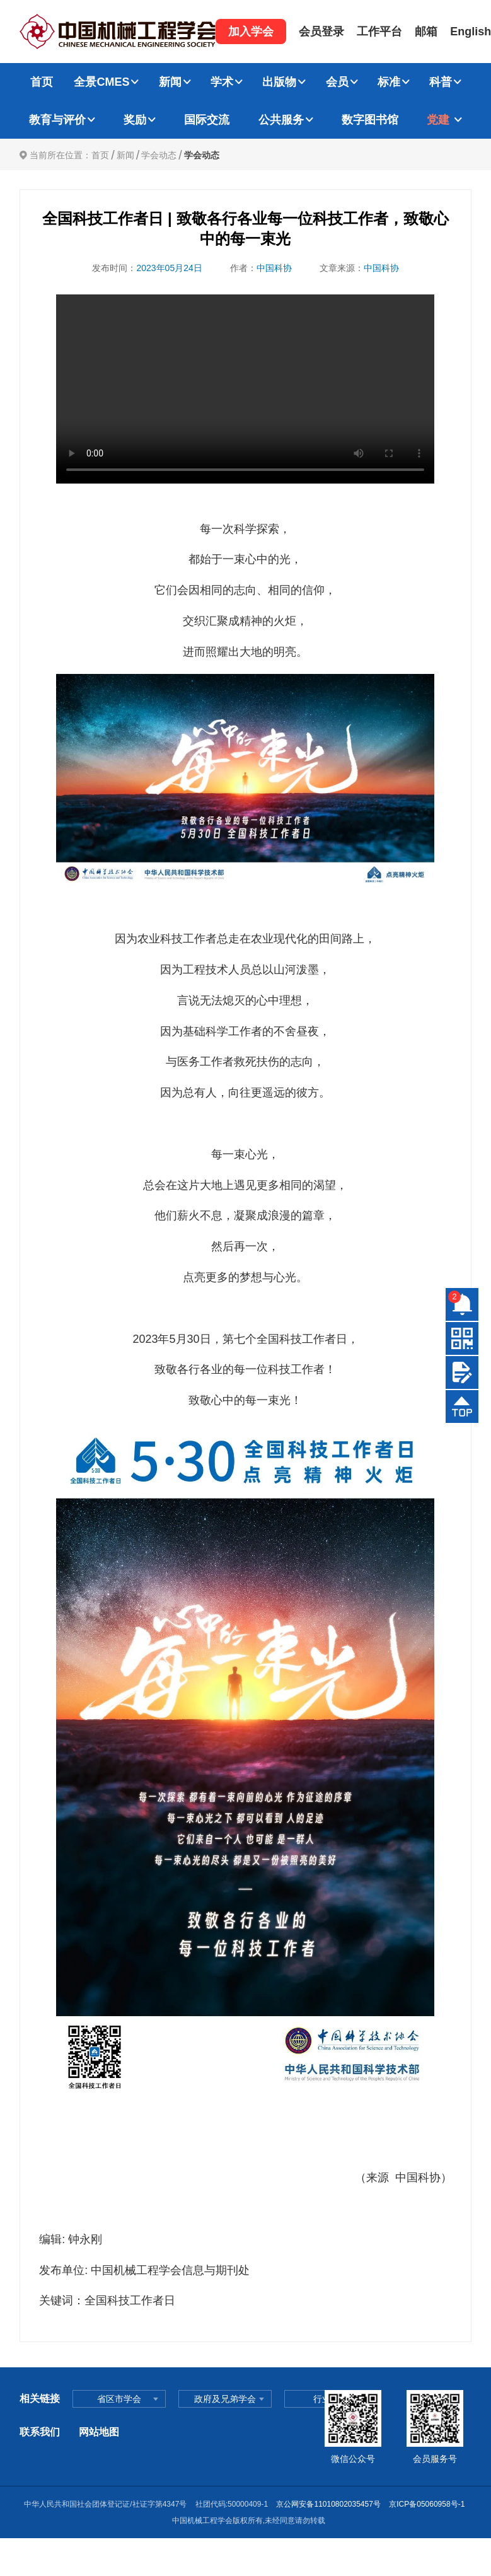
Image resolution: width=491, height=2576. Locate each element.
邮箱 (426, 31)
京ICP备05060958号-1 (427, 2504)
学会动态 (158, 155)
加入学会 (251, 31)
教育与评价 (57, 119)
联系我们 (40, 2432)
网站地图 (99, 2432)
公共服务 (281, 119)
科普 (440, 82)
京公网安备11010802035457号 (328, 2504)
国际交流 (206, 119)
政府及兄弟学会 (225, 2399)
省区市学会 (119, 2399)
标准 (389, 82)
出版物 (279, 82)
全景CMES (101, 82)
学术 (222, 82)
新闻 (170, 82)
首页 (41, 82)
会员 (337, 82)
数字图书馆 (370, 119)
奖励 (135, 119)
